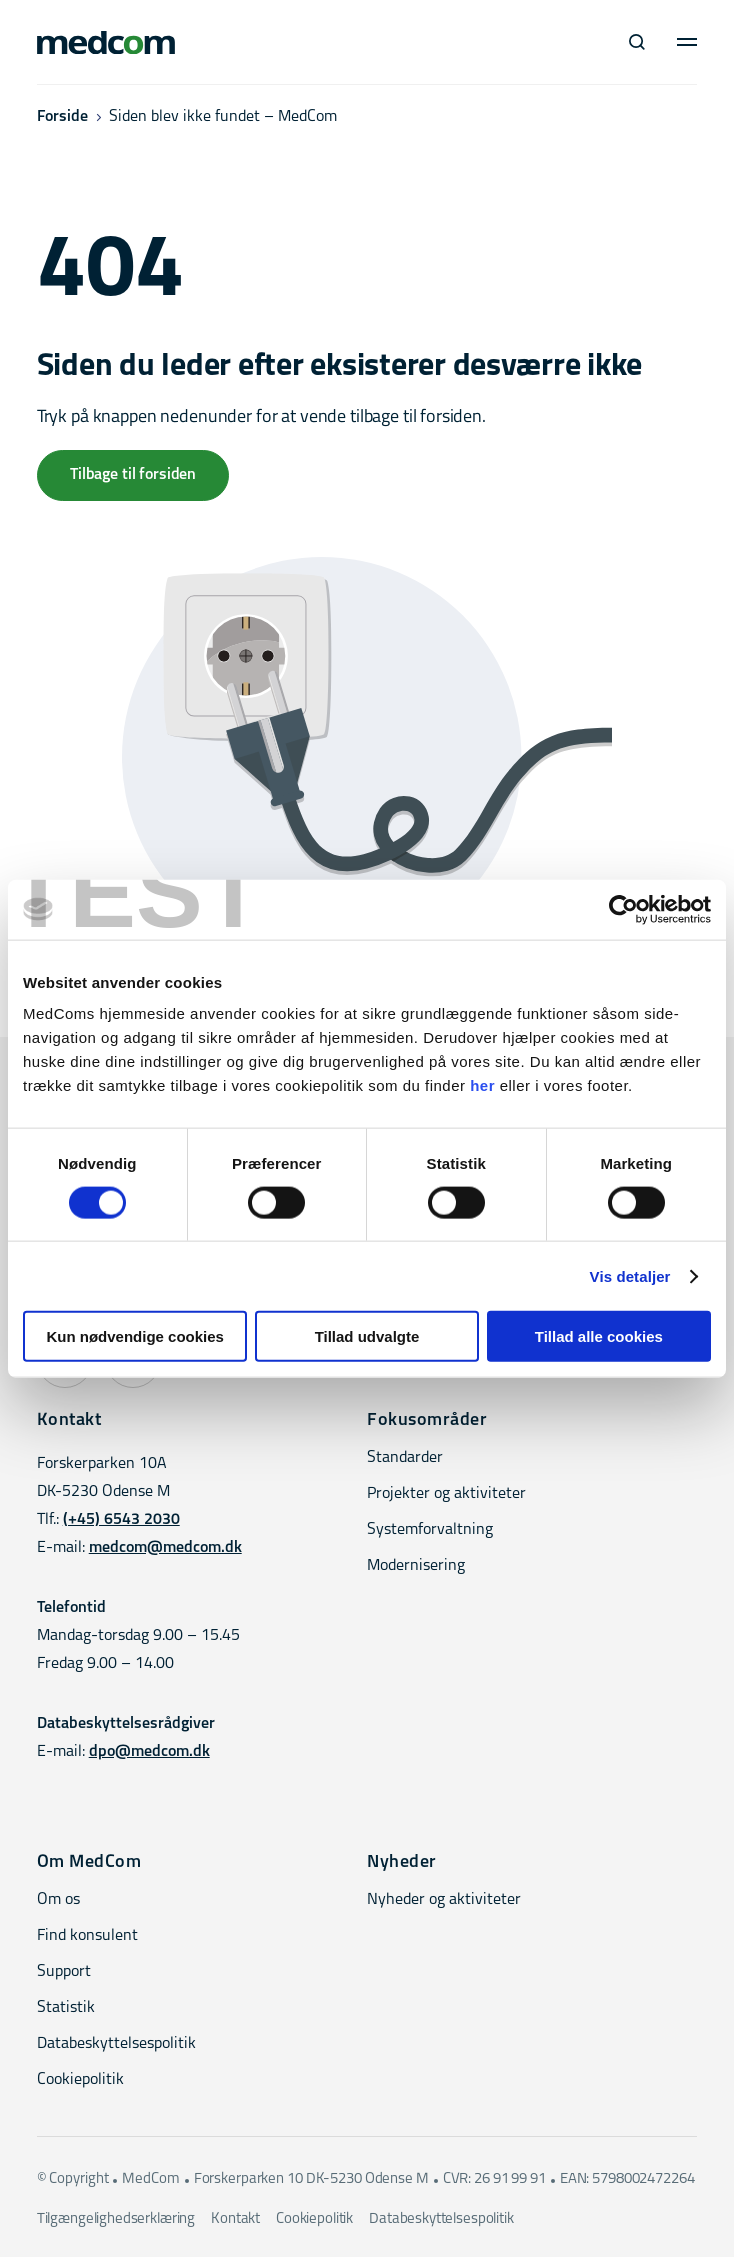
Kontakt (235, 2219)
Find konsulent (87, 1936)
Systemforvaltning (430, 1530)
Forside (62, 117)
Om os (58, 1900)
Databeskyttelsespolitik (116, 2044)
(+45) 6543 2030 (121, 1520)
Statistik (66, 2008)
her (482, 1085)
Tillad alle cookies (599, 1336)
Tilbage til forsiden (133, 475)
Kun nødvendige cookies (135, 1336)
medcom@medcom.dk (165, 1548)
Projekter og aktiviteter (446, 1494)
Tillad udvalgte (367, 1336)
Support (64, 1972)
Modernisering (416, 1566)
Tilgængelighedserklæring (116, 2219)
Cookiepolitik (80, 2080)
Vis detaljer (630, 1275)
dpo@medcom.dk (149, 1752)
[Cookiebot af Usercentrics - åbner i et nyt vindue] (623, 909)
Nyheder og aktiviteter (444, 1900)
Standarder (405, 1458)
